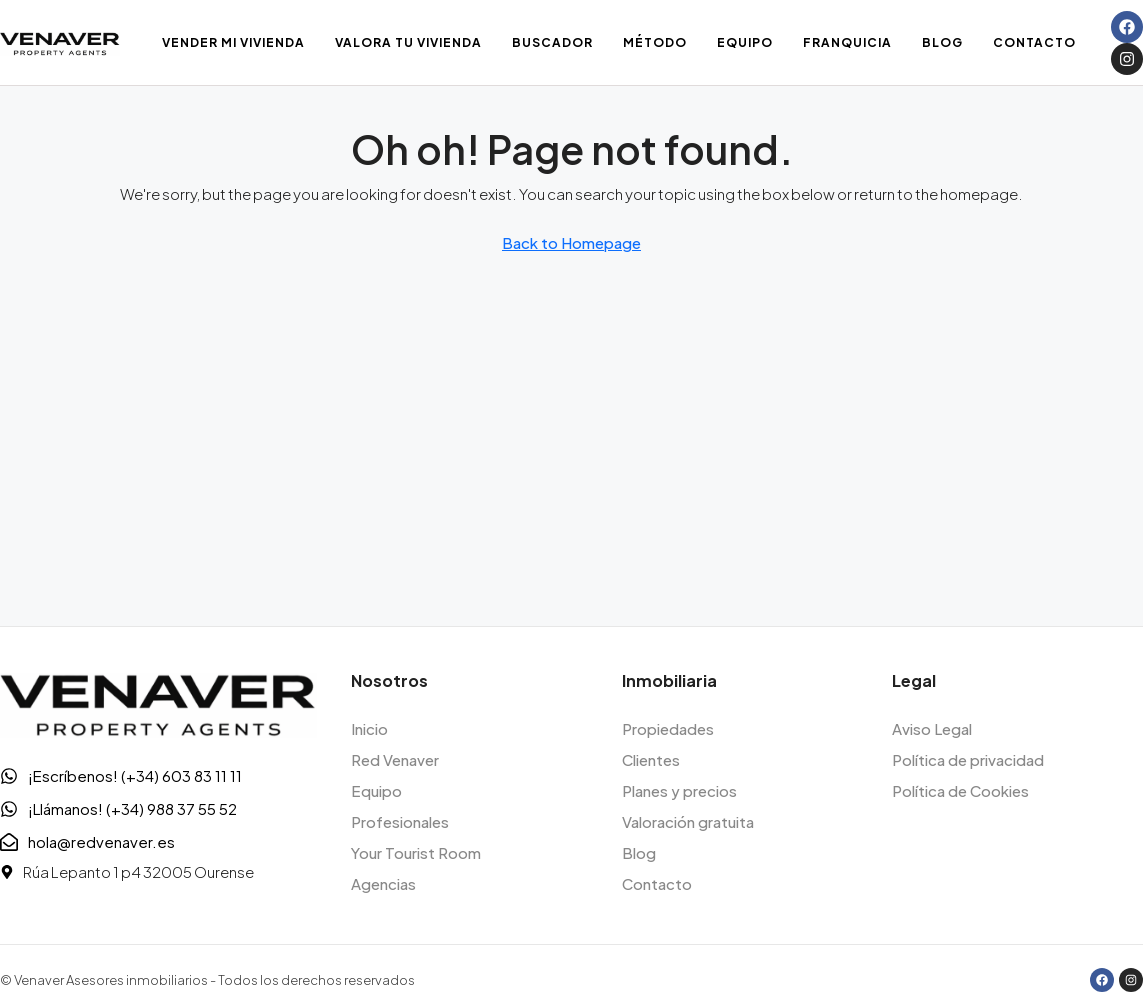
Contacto (1034, 42)
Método (655, 42)
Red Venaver (395, 759)
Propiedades (668, 728)
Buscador (552, 42)
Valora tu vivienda (408, 42)
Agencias (383, 883)
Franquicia (847, 42)
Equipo (745, 42)
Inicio (369, 728)
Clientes (651, 759)
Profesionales (400, 821)
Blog (942, 42)
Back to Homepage (571, 242)
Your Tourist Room (416, 852)
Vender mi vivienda (233, 42)
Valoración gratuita (688, 821)
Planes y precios (679, 790)
